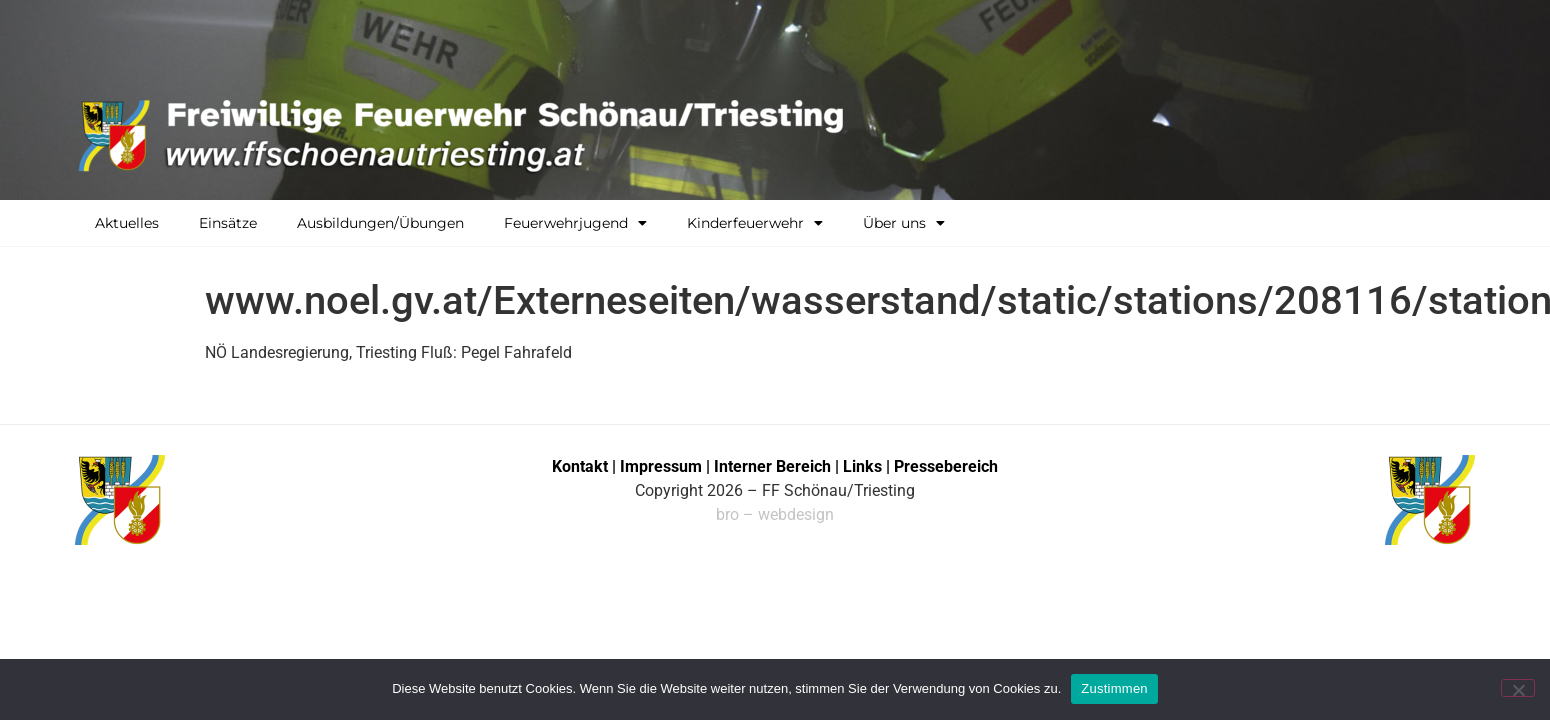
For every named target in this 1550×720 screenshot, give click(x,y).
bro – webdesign (775, 514)
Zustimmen (1114, 688)
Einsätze (228, 223)
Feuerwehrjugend (575, 223)
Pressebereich (946, 466)
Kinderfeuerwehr (755, 223)
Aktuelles (127, 223)
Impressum (663, 466)
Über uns (904, 223)
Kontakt (580, 466)
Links (862, 466)
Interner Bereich (772, 466)
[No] (1518, 688)
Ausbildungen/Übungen (380, 223)
